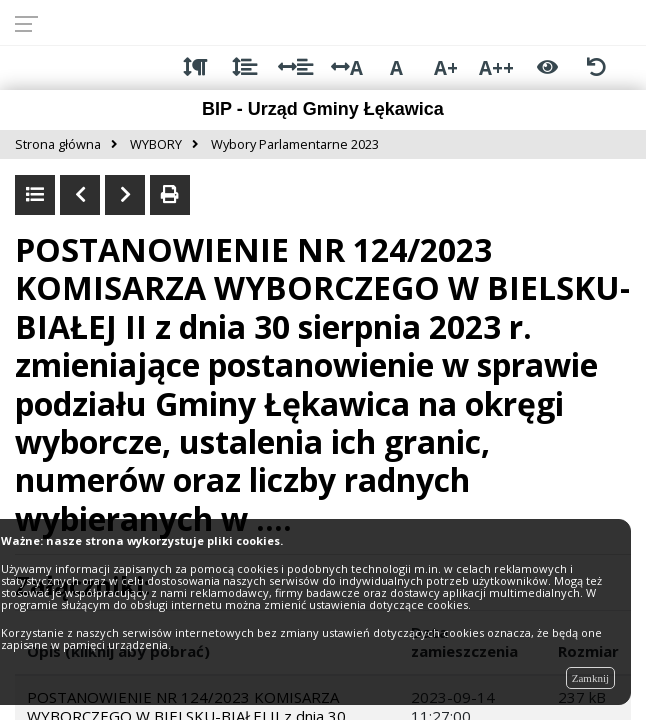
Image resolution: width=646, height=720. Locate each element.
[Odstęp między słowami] (295, 67)
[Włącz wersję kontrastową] (547, 67)
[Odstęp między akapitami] (195, 67)
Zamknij (590, 678)
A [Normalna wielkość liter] (396, 67)
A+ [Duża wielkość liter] (446, 67)
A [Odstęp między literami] (347, 67)
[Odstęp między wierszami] (244, 67)
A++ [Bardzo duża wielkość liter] (496, 67)
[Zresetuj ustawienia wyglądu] (596, 67)
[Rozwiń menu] (32, 23)
